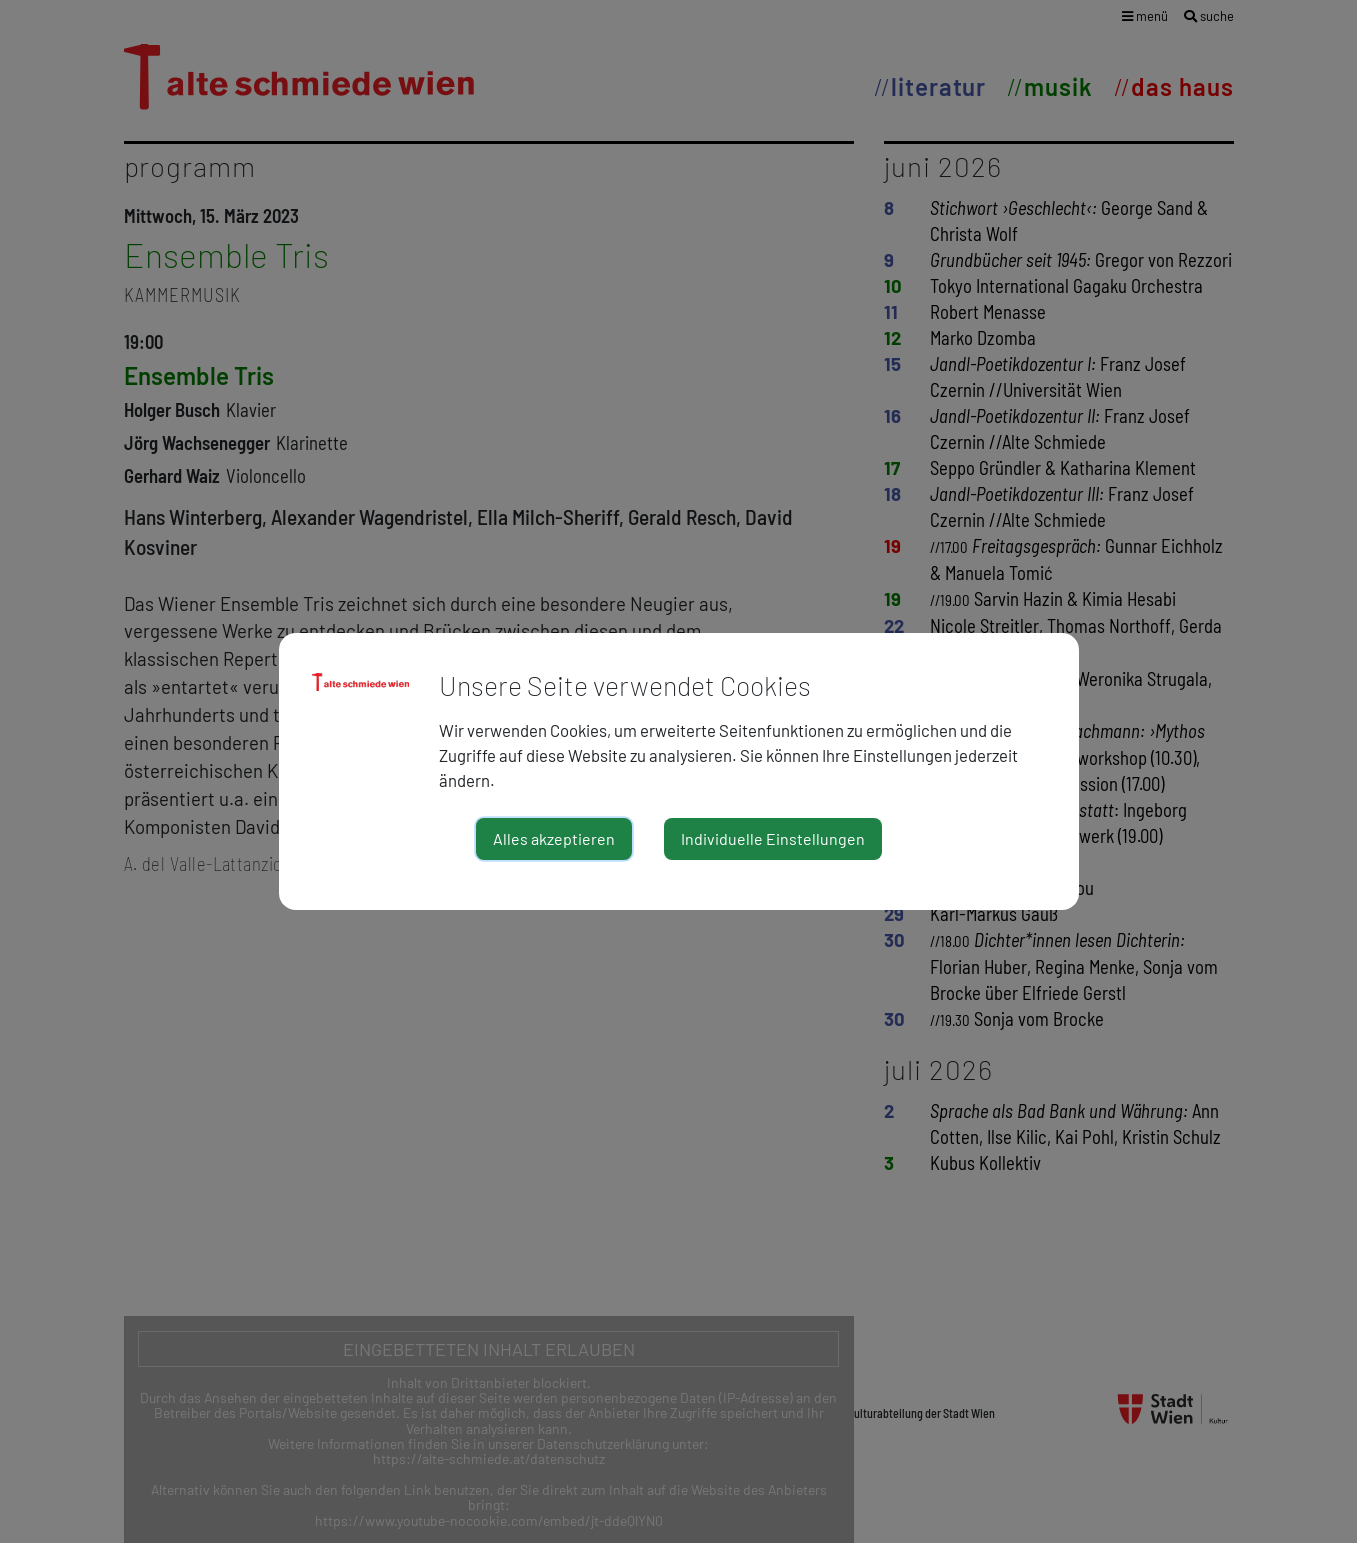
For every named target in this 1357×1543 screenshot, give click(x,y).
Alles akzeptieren (554, 838)
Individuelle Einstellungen (773, 838)
